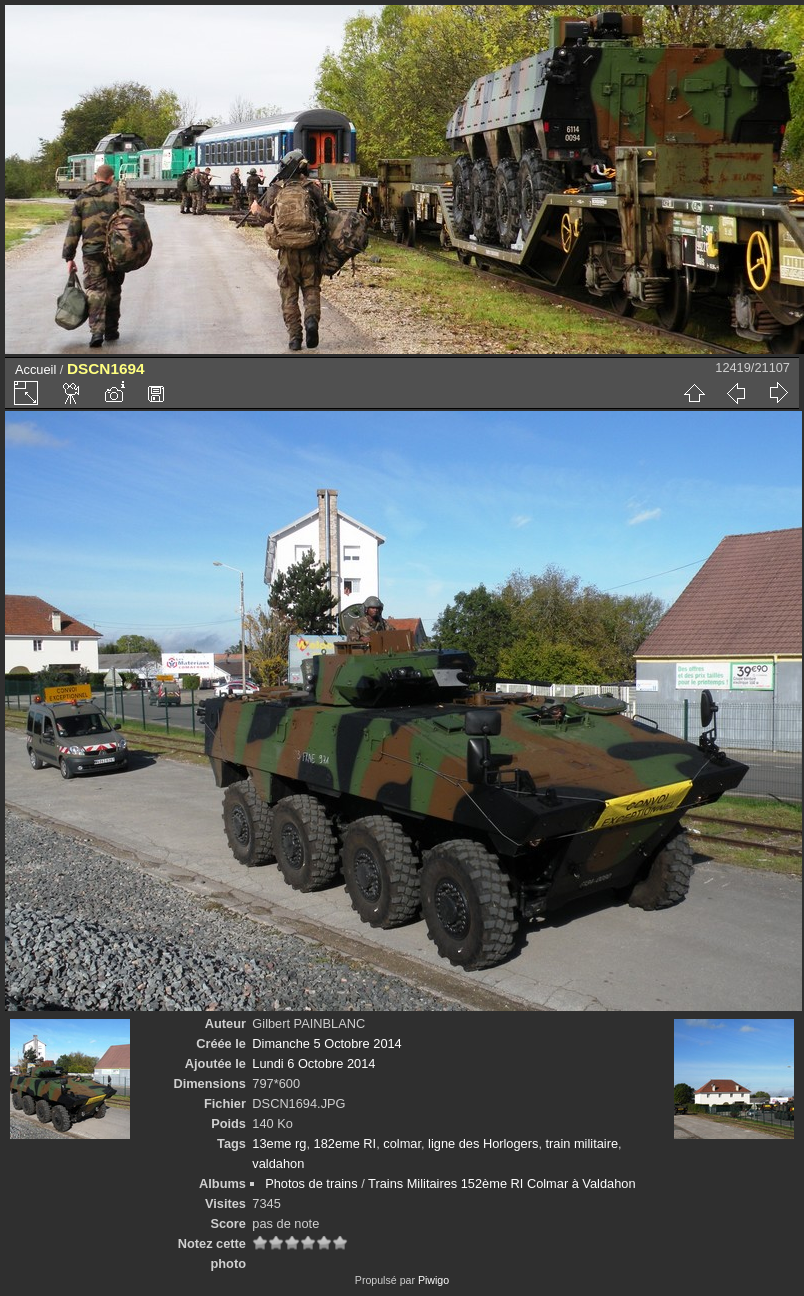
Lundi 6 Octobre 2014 (313, 1063)
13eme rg (279, 1143)
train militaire (582, 1143)
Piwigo (433, 1280)
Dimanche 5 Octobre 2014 (326, 1043)
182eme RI (345, 1143)
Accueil (35, 369)
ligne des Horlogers (483, 1143)
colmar (402, 1143)
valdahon (278, 1163)
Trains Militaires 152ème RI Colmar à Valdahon (501, 1183)
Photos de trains (311, 1183)
